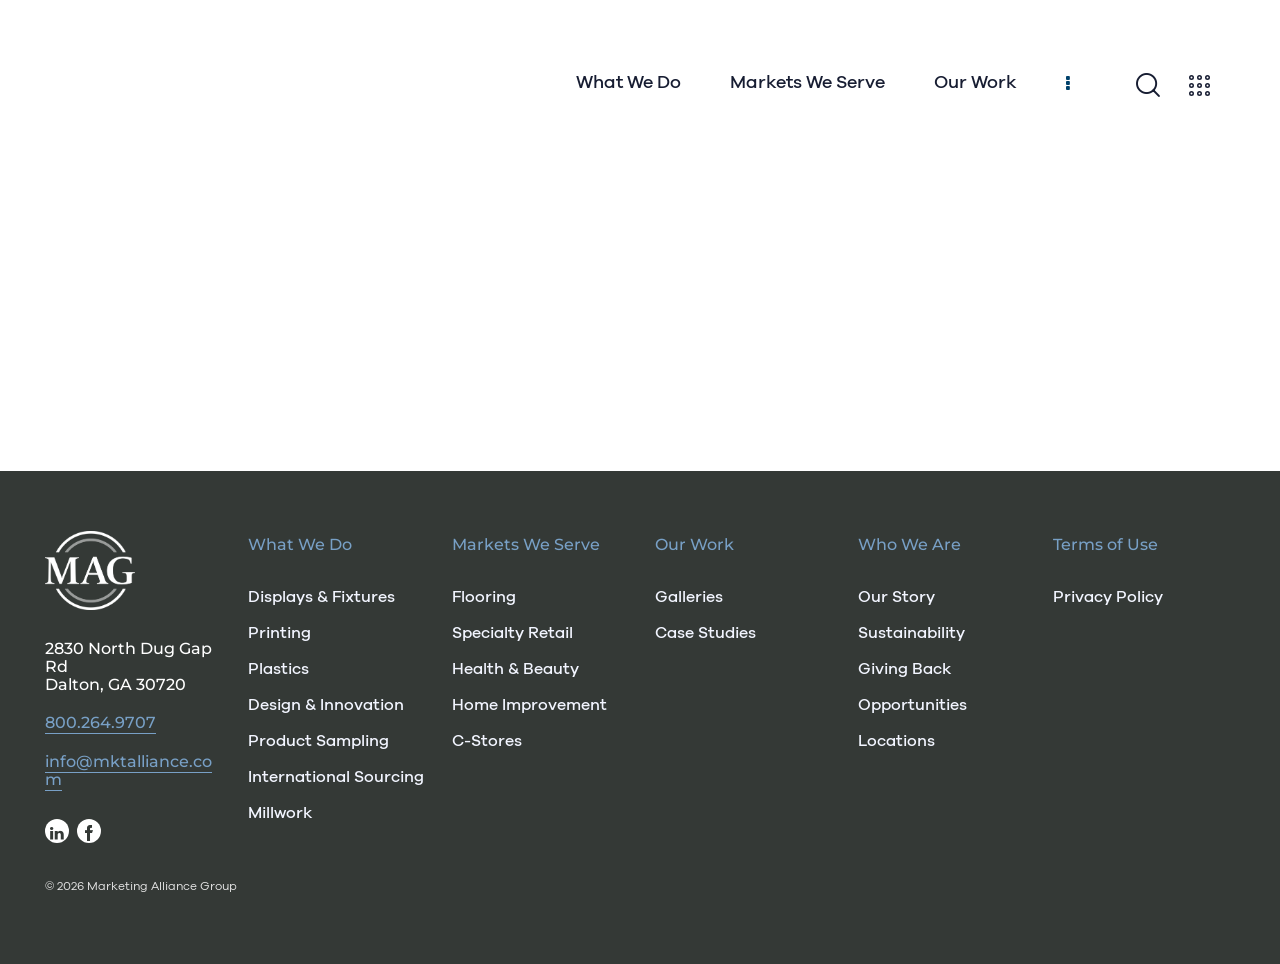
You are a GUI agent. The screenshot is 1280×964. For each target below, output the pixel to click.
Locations (896, 741)
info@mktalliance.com (128, 771)
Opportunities (912, 705)
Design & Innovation (326, 705)
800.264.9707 (100, 723)
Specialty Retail (512, 633)
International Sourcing (334, 777)
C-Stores (487, 741)
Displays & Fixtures (321, 597)
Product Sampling (318, 741)
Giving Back (904, 669)
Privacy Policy (1108, 597)
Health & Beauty (515, 669)
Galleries (689, 597)
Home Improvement (529, 705)
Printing (279, 633)
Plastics (278, 669)
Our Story (896, 597)
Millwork (280, 813)
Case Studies (705, 633)
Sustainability (911, 633)
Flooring (484, 597)
